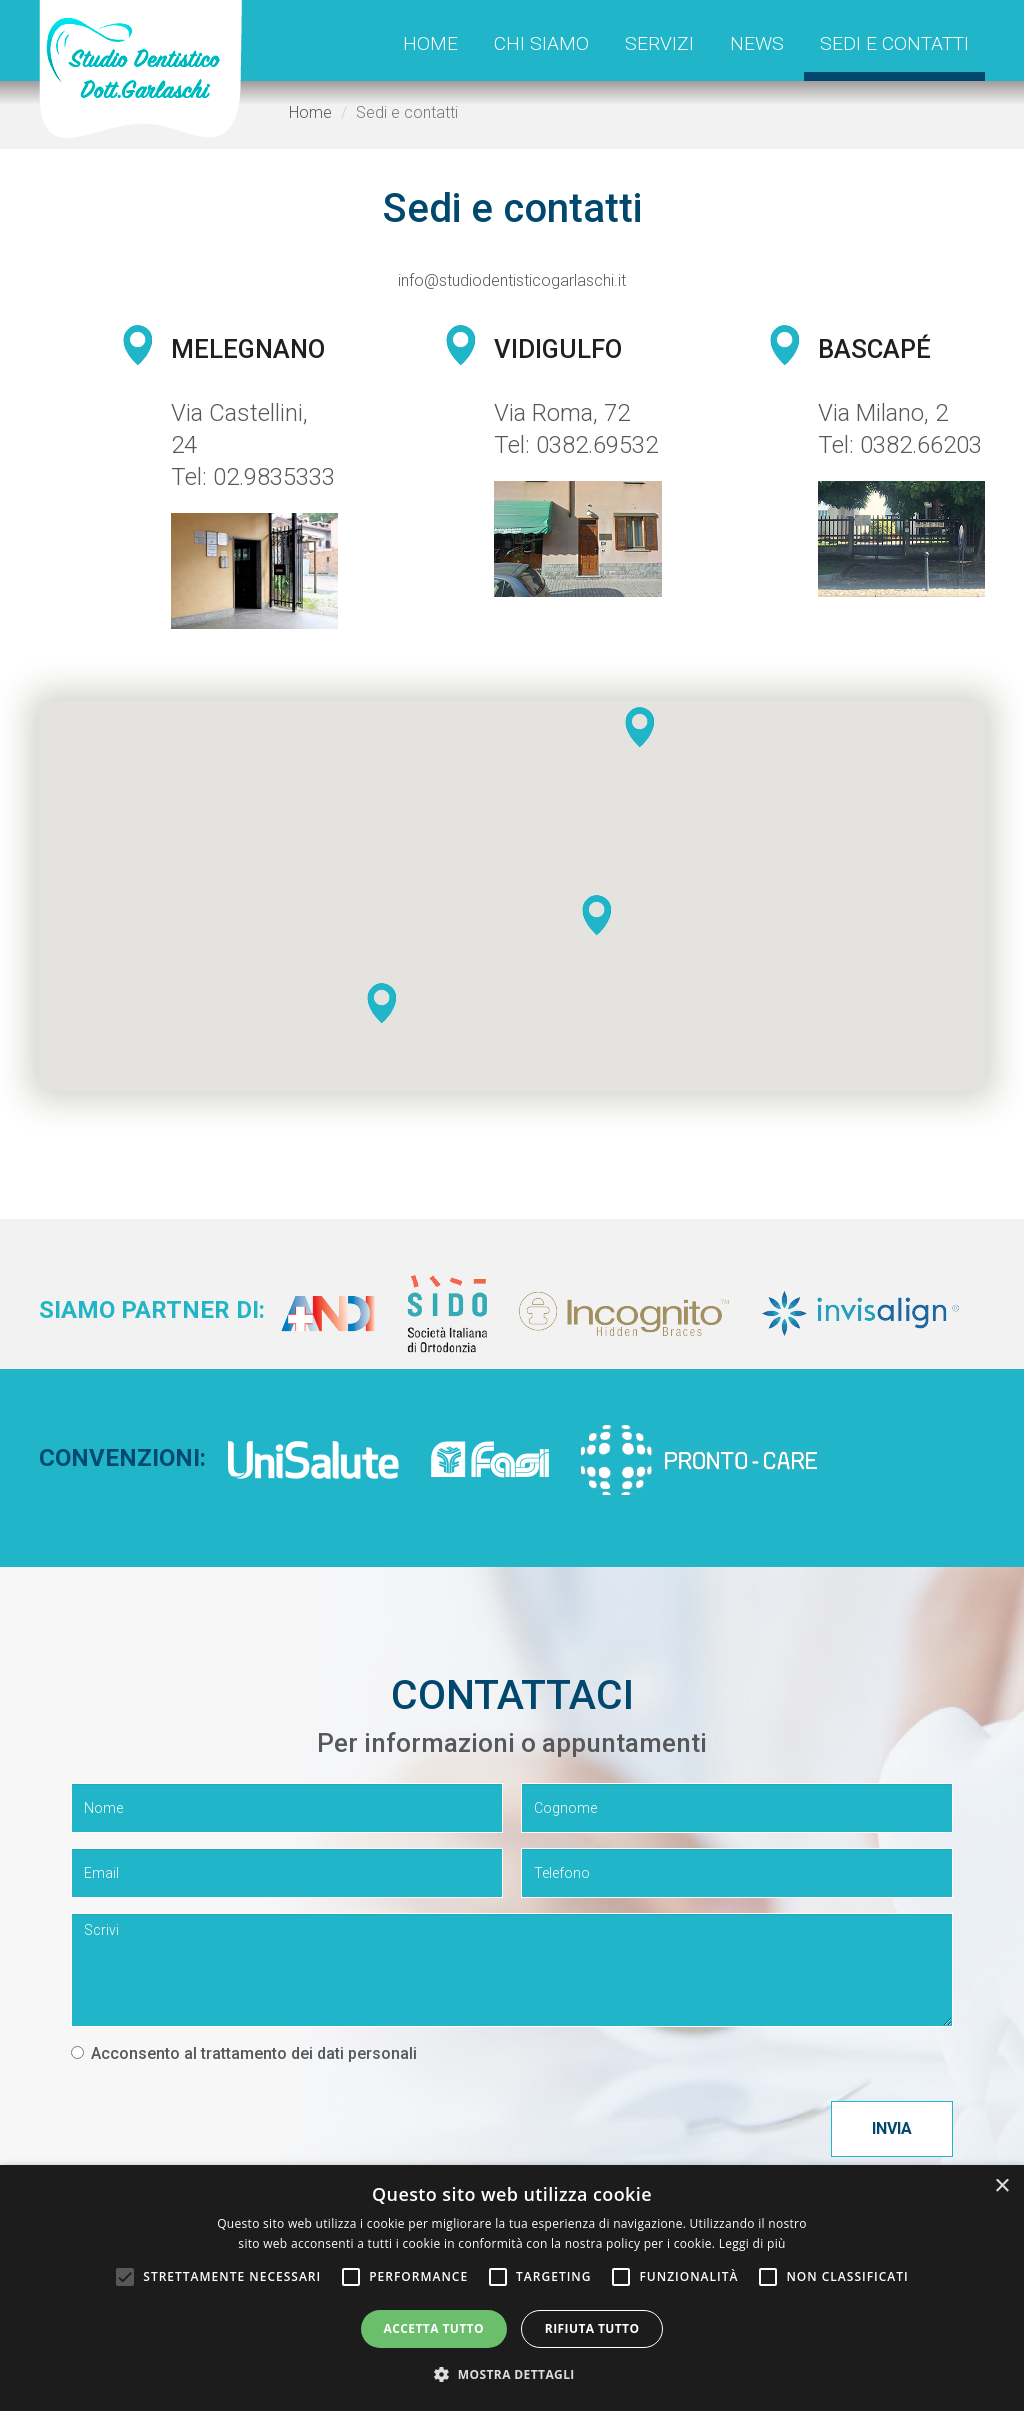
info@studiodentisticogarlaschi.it (512, 280)
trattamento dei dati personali (309, 2053)
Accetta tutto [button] (434, 2328)
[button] (597, 915)
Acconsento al (244, 2053)
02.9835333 (274, 477)
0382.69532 (597, 445)
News (757, 43)
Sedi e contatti (894, 43)
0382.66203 (921, 445)
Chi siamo (541, 43)
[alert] (512, 2288)
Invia (892, 2128)
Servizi (659, 43)
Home (430, 43)
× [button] (1001, 2186)
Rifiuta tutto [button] (592, 2328)
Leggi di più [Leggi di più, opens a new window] (752, 2243)
